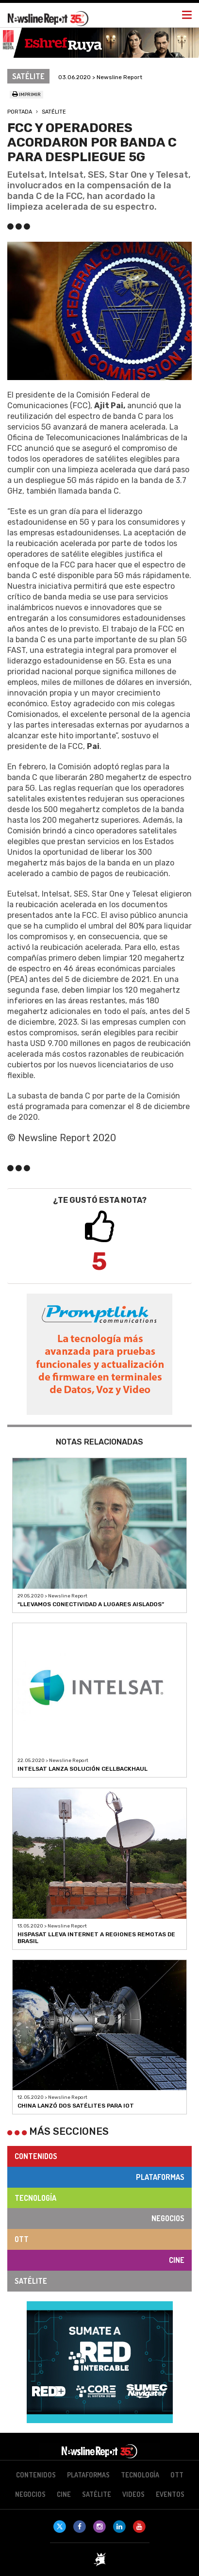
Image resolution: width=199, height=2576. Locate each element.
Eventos (170, 2494)
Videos (133, 2494)
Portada (19, 112)
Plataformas (160, 2177)
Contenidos (36, 2156)
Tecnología (35, 2198)
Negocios (167, 2218)
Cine (176, 2260)
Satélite (54, 112)
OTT (22, 2239)
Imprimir (26, 95)
